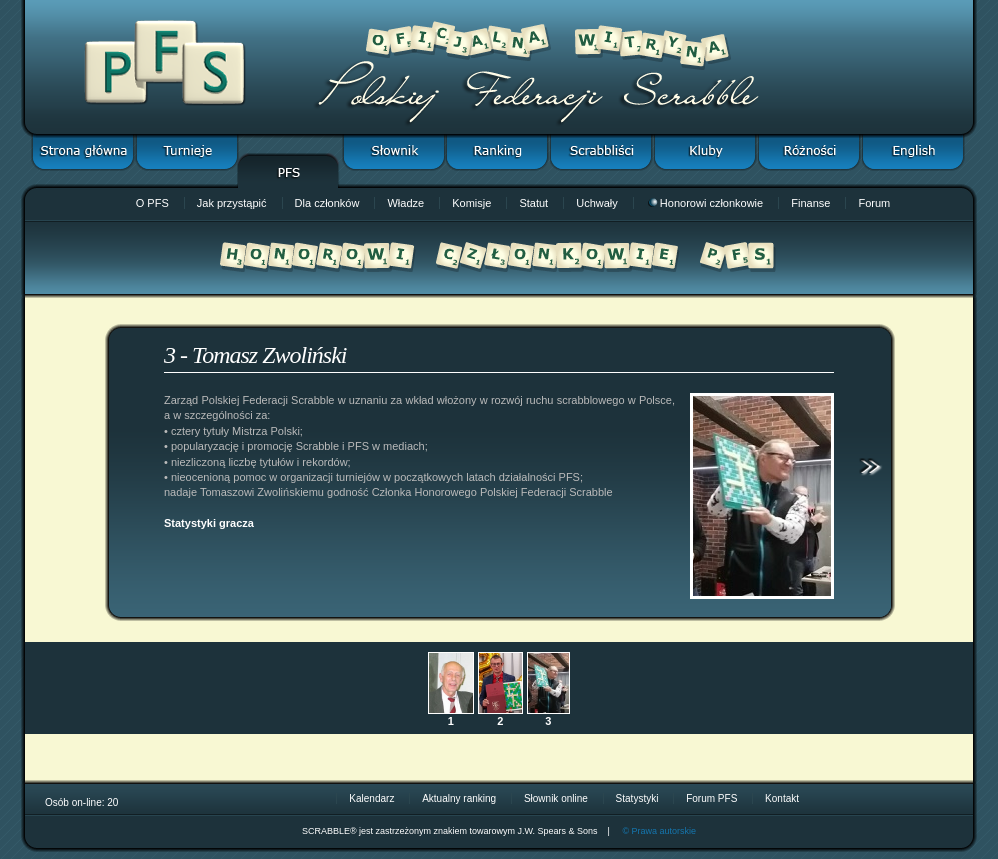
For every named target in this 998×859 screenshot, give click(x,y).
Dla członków (327, 203)
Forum (874, 203)
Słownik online (556, 798)
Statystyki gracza (209, 523)
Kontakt (782, 798)
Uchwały (597, 203)
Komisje (471, 203)
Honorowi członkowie (705, 203)
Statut (533, 203)
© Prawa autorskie (659, 831)
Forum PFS (711, 798)
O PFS (152, 203)
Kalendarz (371, 798)
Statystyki (637, 798)
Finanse (810, 203)
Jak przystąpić (232, 203)
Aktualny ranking (459, 798)
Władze (405, 203)
